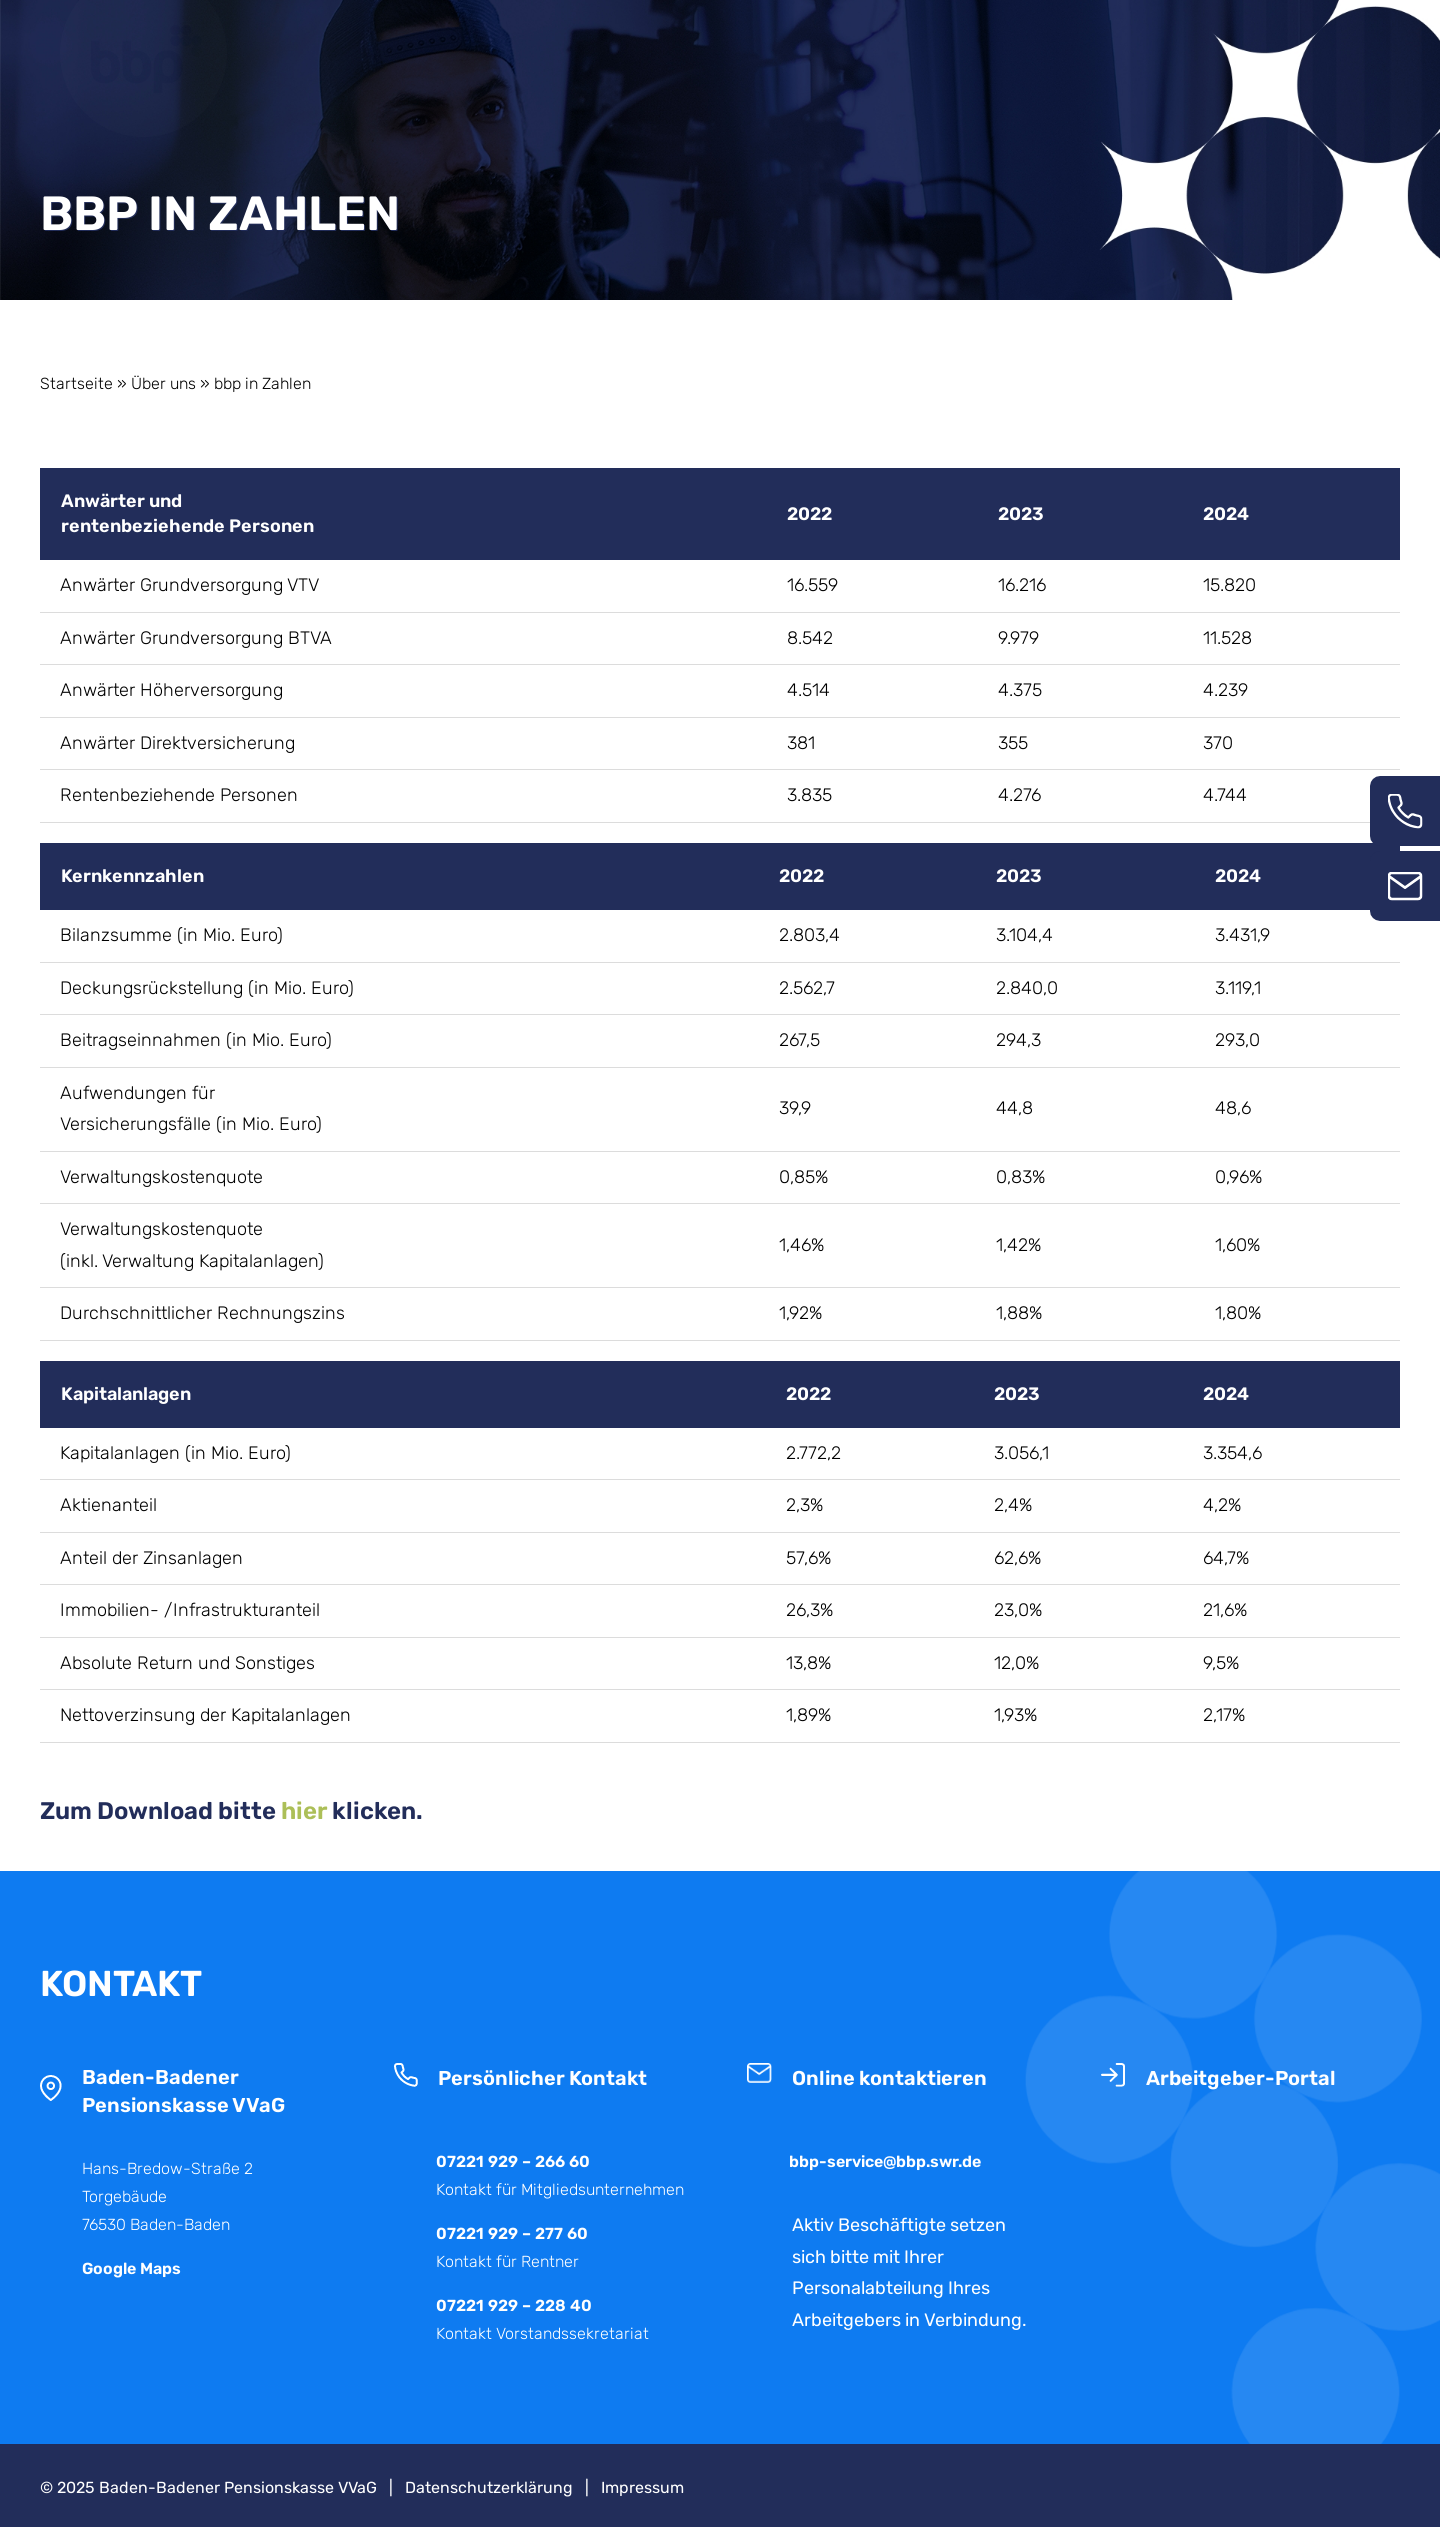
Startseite (76, 383)
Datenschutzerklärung (489, 2487)
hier (304, 1811)
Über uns (163, 383)
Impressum (642, 2487)
